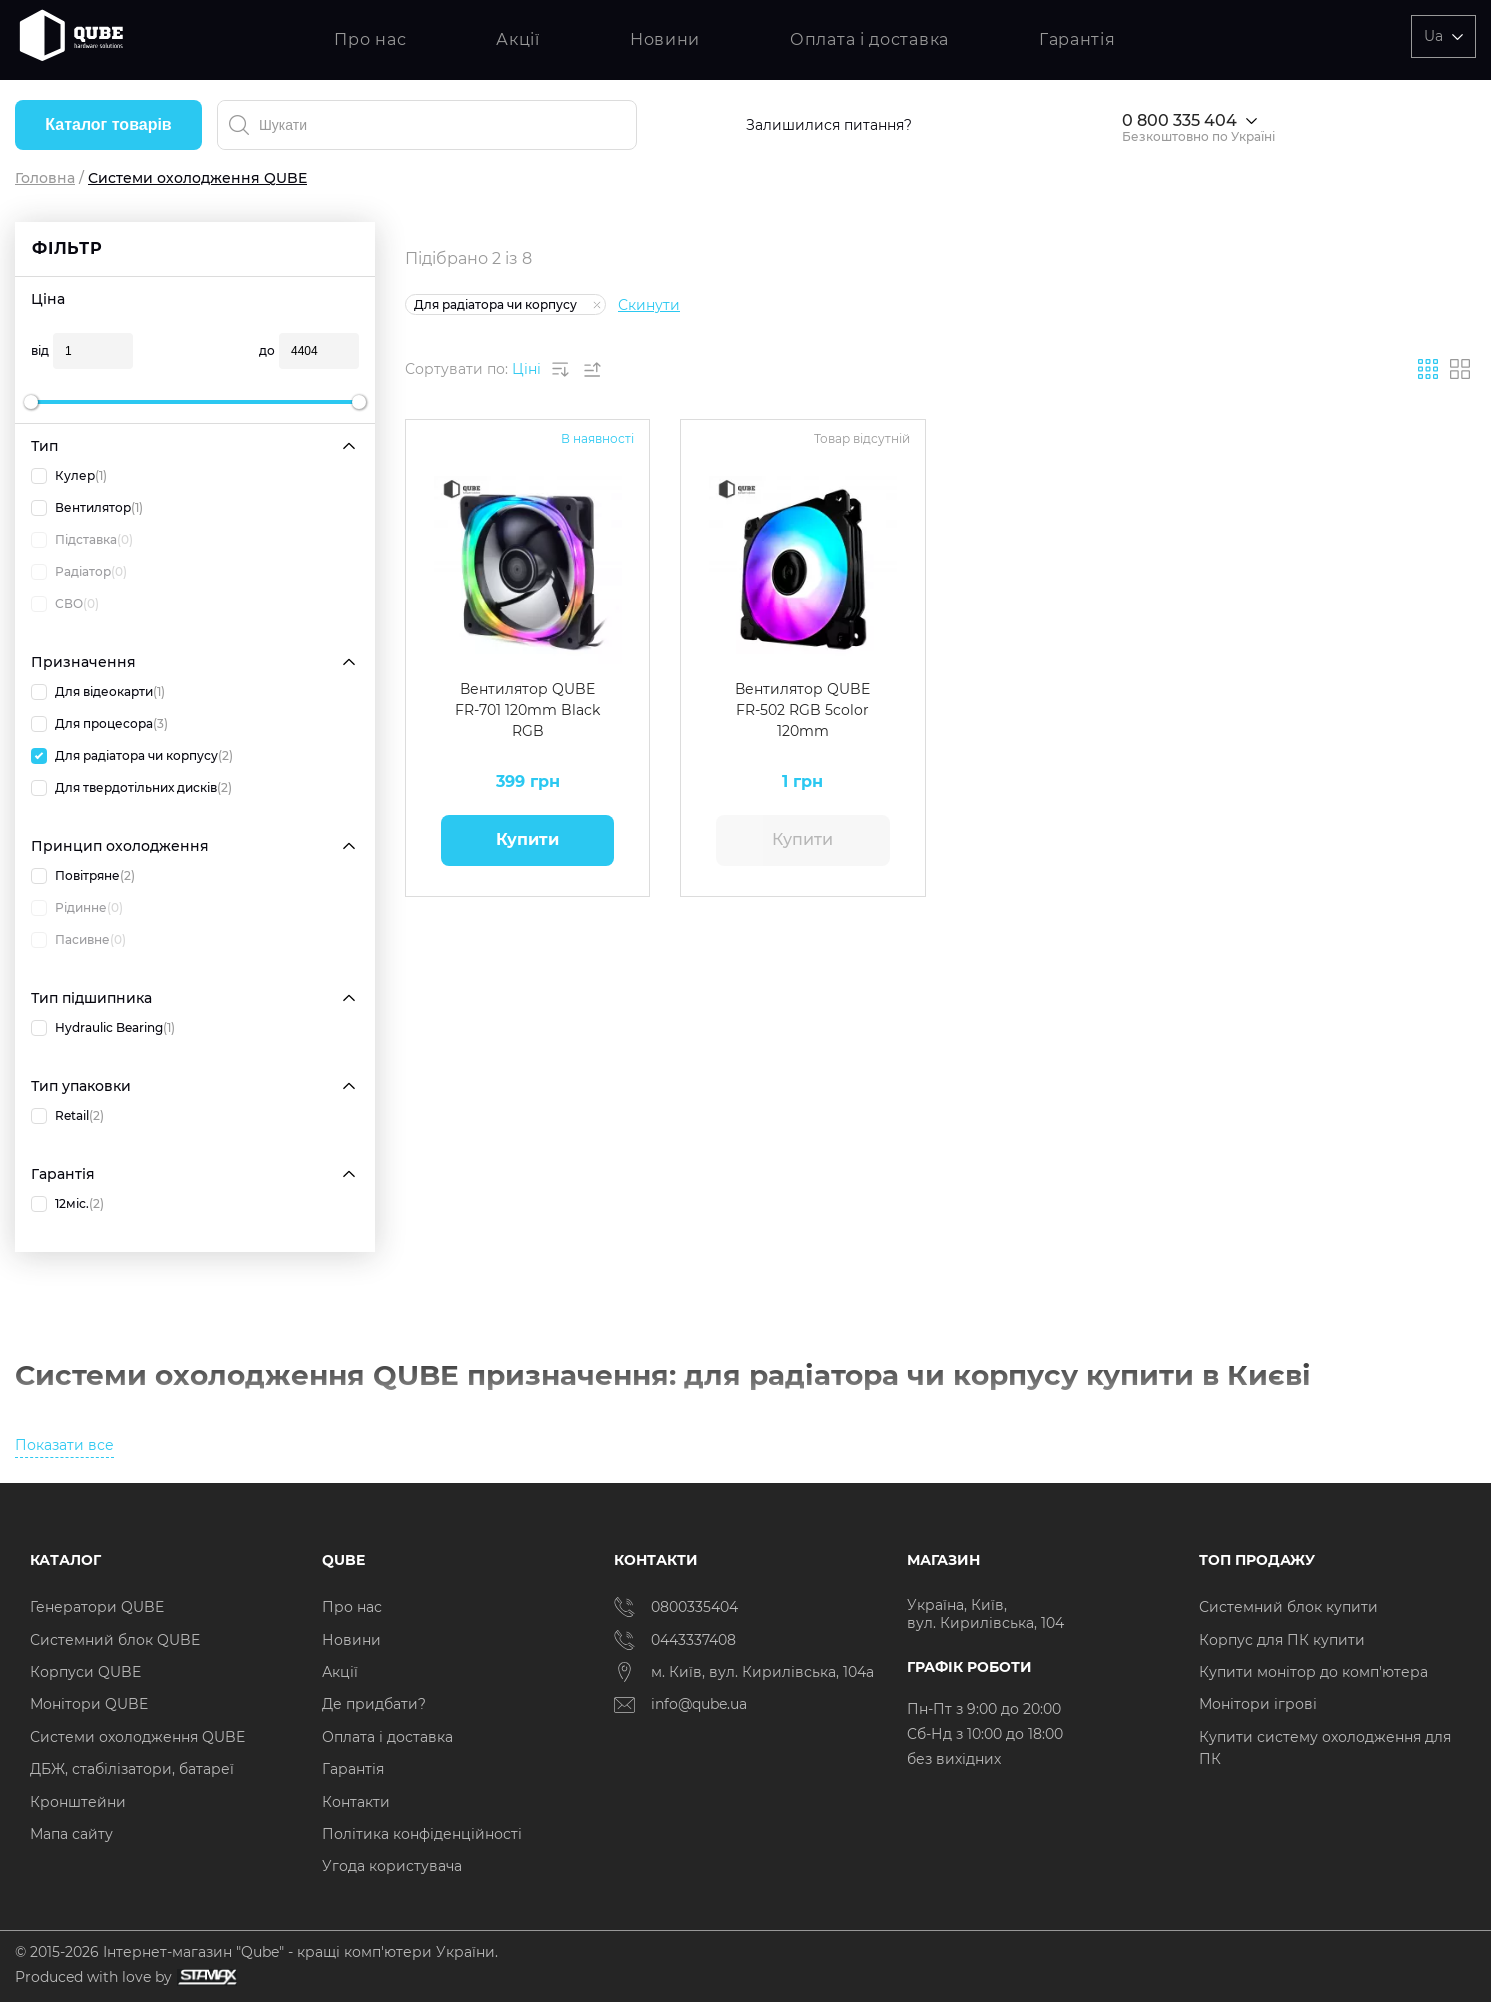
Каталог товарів (108, 124)
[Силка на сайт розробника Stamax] (204, 1977)
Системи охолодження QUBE (137, 1737)
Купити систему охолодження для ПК (1325, 1748)
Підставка (82, 540)
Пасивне (78, 940)
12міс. (67, 1204)
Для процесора (99, 724)
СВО (65, 604)
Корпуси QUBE (85, 1672)
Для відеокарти (98, 692)
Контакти (356, 1802)
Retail (67, 1116)
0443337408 (675, 1640)
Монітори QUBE (89, 1704)
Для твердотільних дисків (131, 788)
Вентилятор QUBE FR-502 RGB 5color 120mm (802, 710)
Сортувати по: (456, 369)
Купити (527, 839)
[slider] (31, 402)
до (267, 350)
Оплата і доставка (869, 39)
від (40, 350)
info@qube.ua (680, 1705)
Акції (518, 39)
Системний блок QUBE (115, 1640)
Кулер (69, 476)
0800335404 (676, 1607)
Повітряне (83, 876)
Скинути (649, 305)
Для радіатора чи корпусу (132, 756)
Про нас (370, 39)
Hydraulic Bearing (103, 1028)
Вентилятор (87, 508)
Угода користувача (392, 1866)
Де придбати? (374, 1704)
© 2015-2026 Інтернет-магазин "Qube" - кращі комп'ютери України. (256, 1952)
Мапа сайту (71, 1834)
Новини (665, 39)
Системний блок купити (1288, 1607)
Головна (45, 178)
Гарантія (1077, 39)
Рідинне (77, 908)
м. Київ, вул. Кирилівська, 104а (744, 1672)
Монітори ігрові (1258, 1704)
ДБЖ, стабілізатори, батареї (132, 1769)
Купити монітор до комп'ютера (1313, 1672)
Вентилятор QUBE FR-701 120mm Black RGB (527, 710)
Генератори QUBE (97, 1607)
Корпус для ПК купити (1282, 1640)
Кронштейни (78, 1802)
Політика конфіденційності (422, 1834)
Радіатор (79, 572)
